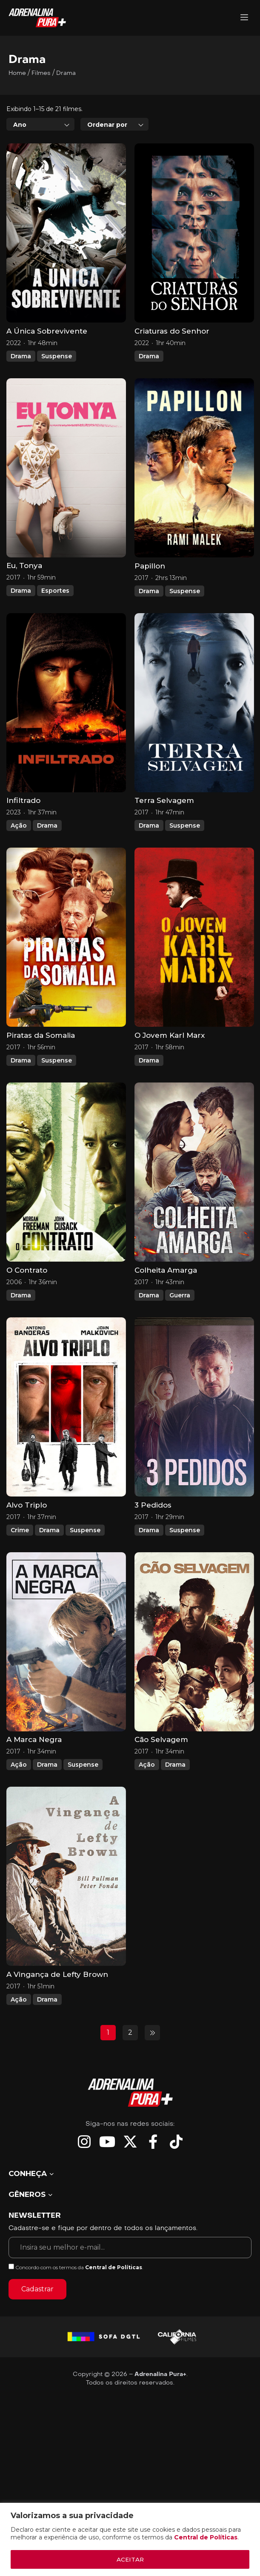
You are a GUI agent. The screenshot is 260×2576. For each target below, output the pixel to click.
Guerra (179, 1333)
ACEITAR (130, 2559)
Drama (21, 394)
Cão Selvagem (161, 1778)
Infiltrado (23, 839)
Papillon (149, 604)
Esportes (55, 629)
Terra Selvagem (164, 839)
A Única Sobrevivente (46, 369)
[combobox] (40, 163)
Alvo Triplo (26, 1543)
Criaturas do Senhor (171, 369)
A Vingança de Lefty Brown (57, 2013)
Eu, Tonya (24, 604)
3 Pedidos (152, 1543)
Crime (20, 1568)
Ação (19, 864)
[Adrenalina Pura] (244, 18)
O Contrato (26, 1308)
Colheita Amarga (165, 1308)
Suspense (56, 394)
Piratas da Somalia (40, 1074)
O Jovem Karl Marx (169, 1074)
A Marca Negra (34, 1778)
